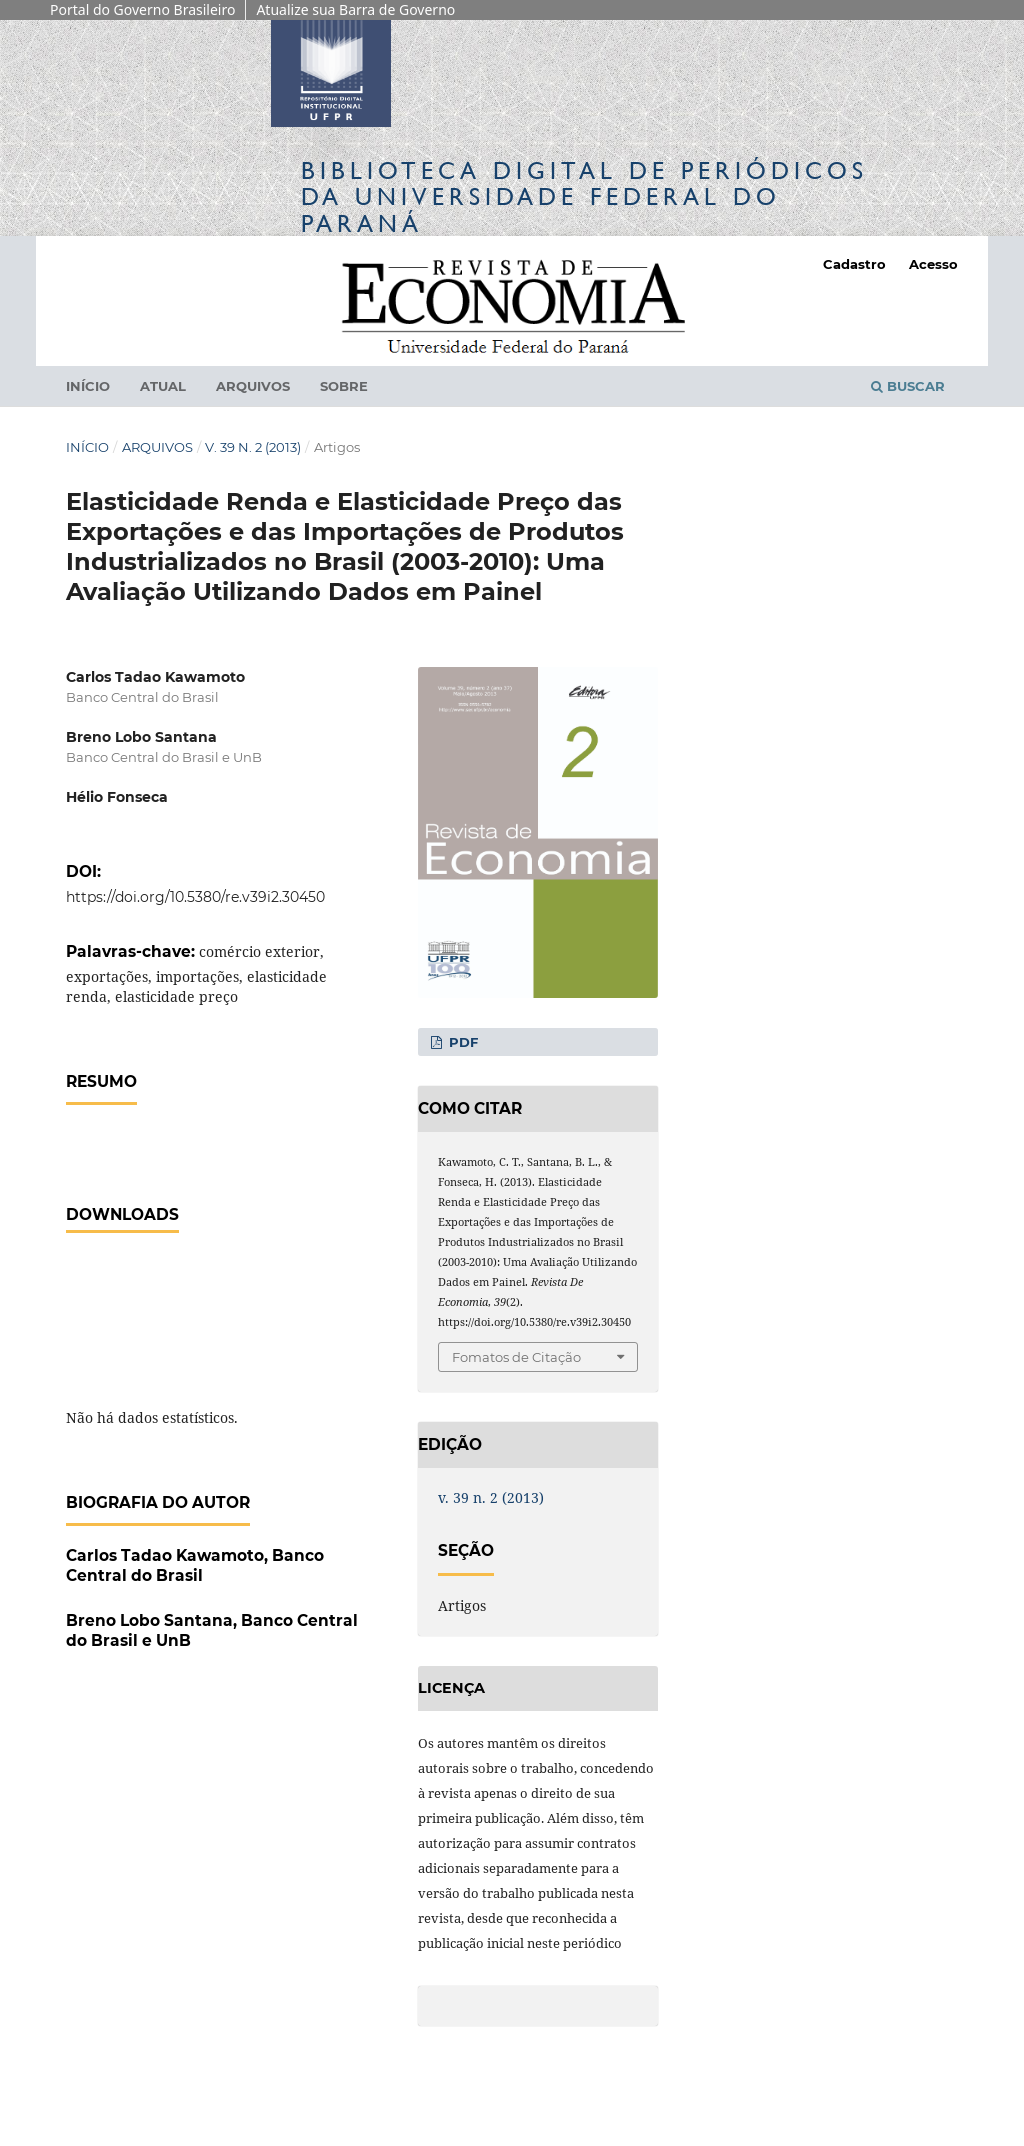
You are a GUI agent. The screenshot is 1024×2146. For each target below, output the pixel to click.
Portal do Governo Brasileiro (142, 9)
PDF (461, 1042)
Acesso (933, 264)
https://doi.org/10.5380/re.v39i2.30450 (195, 897)
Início (88, 386)
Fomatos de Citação (516, 1357)
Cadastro (854, 264)
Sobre (344, 386)
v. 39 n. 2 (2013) (253, 447)
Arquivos (253, 386)
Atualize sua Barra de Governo (355, 9)
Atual (163, 386)
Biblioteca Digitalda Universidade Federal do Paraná (584, 196)
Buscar (908, 386)
